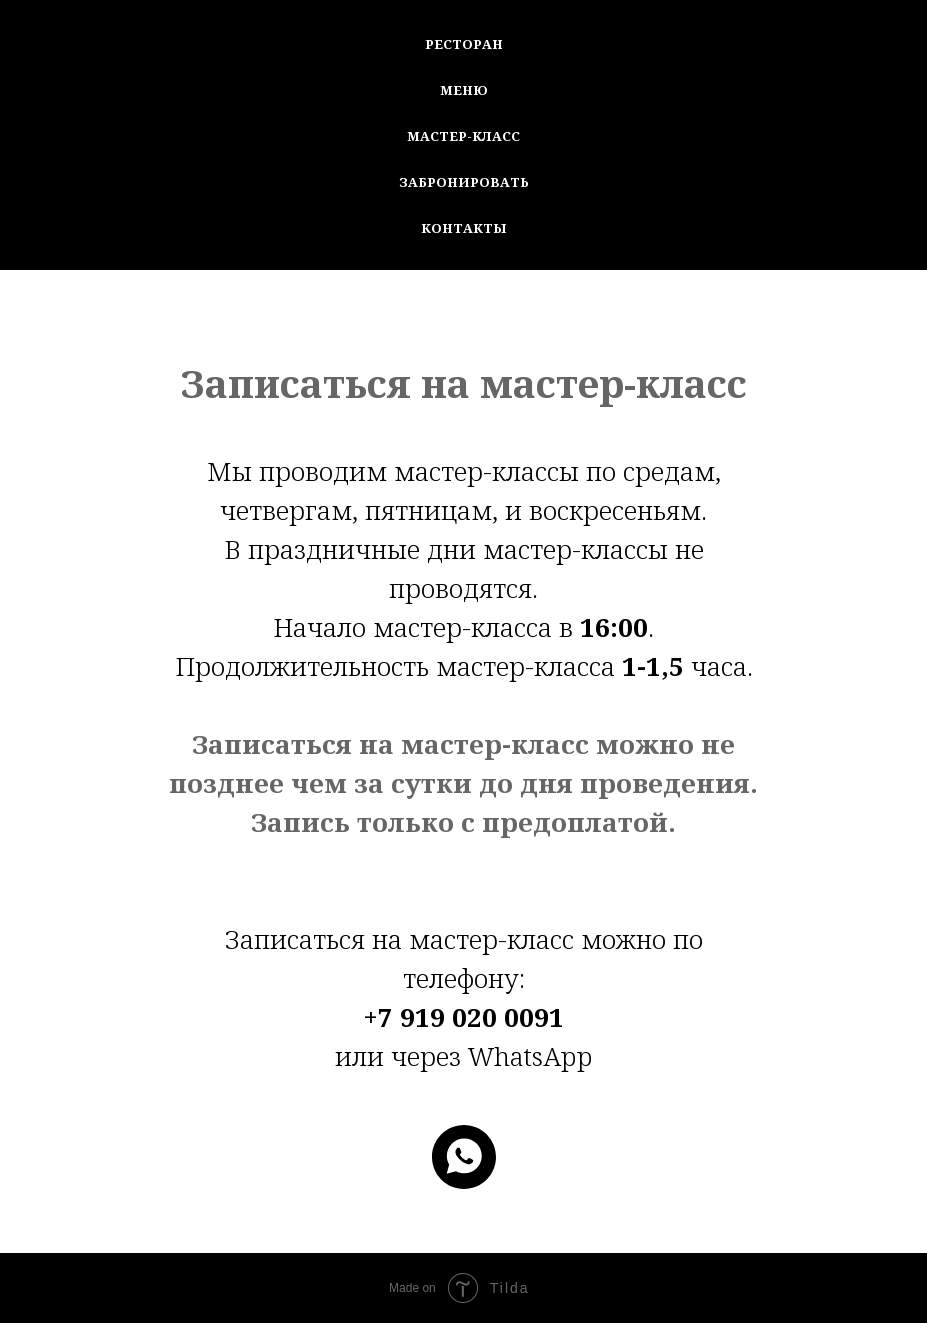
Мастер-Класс (463, 136)
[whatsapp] (464, 1157)
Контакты (464, 228)
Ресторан (464, 44)
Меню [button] (464, 90)
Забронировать (464, 182)
